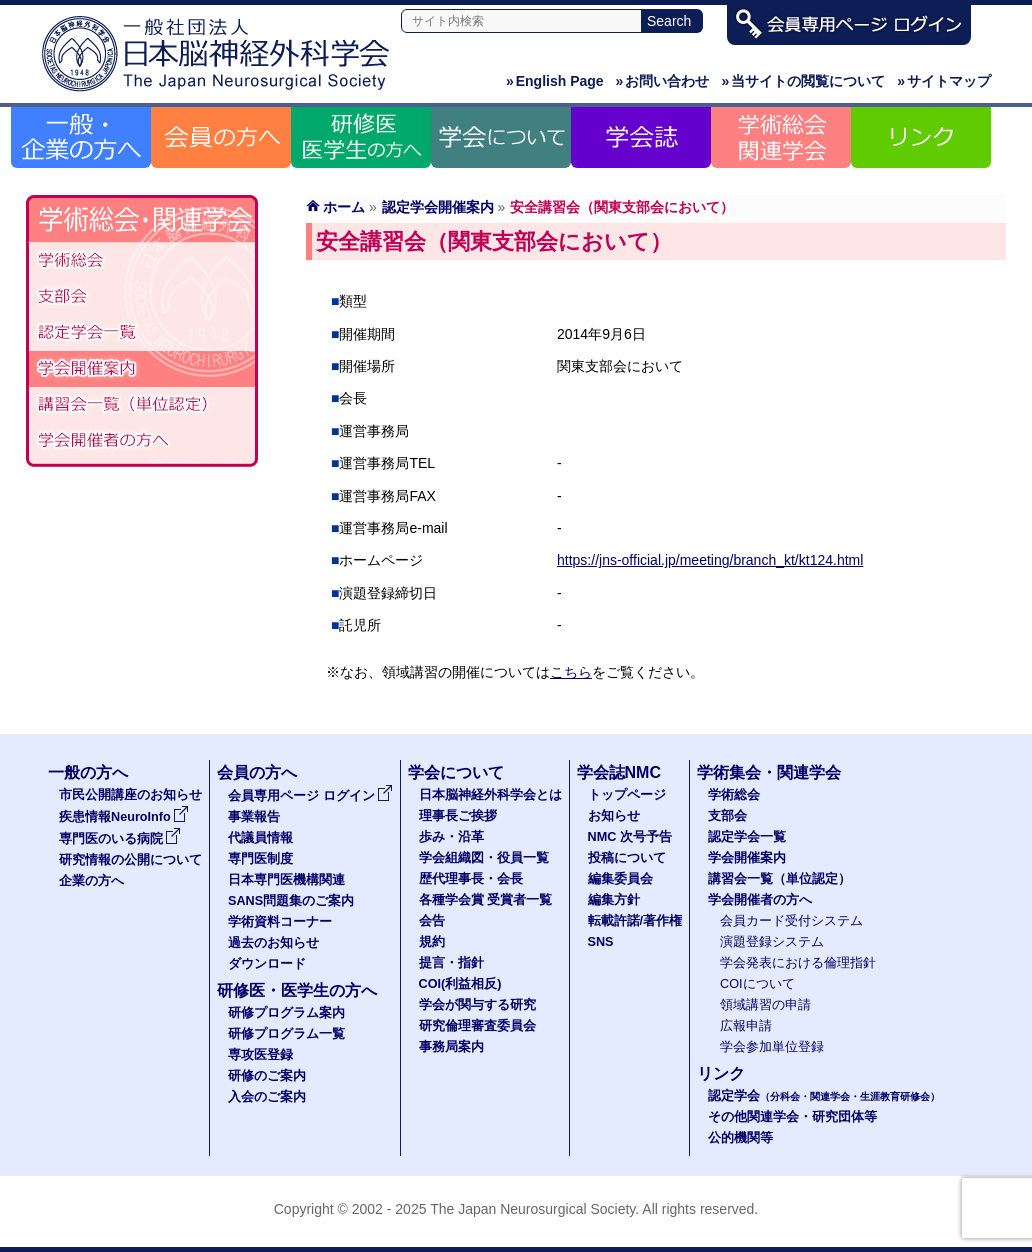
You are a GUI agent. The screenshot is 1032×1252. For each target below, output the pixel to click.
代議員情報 (260, 838)
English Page (555, 81)
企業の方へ (91, 881)
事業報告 (254, 817)
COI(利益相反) (460, 984)
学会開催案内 (142, 369)
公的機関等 (740, 1138)
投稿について (627, 858)
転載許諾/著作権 (635, 921)
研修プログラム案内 (286, 1013)
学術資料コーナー (280, 922)
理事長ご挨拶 (458, 816)
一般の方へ (88, 772)
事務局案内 (451, 1047)
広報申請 (746, 1026)
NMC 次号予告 (630, 837)
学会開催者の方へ (142, 441)
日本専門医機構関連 (286, 880)
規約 (432, 942)
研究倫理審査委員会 (477, 1026)
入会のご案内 (267, 1097)
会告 (432, 921)
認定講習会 (142, 405)
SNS (601, 942)
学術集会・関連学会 (769, 772)
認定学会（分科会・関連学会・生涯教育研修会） (142, 333)
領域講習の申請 (765, 1005)
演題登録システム (772, 942)
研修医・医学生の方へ (297, 990)
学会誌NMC (619, 772)
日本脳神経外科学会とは (490, 795)
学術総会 (142, 261)
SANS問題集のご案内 (291, 901)
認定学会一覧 (747, 837)
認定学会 (824, 1096)
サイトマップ (944, 81)
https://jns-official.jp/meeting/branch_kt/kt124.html (710, 560)
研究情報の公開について (130, 860)
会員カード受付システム (791, 921)
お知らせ (614, 816)
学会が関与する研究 (477, 1005)
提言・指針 (451, 963)
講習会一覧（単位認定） (779, 879)
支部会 (142, 297)
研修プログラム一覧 (286, 1034)
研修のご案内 (267, 1076)
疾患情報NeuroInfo (124, 817)
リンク (721, 1073)
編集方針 (614, 900)
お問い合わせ (663, 81)
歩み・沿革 (451, 837)
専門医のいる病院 (120, 839)
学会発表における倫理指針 (798, 963)
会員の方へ (257, 772)
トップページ (627, 795)
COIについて (757, 984)
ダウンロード (267, 964)
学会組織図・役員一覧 (484, 858)
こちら (571, 672)
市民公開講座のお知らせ (130, 795)
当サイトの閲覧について (803, 81)
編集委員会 (620, 879)
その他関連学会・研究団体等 (792, 1117)
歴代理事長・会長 (471, 879)
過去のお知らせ (273, 943)
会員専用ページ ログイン (310, 796)
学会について (456, 772)
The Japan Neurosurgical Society (532, 1209)
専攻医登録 (260, 1055)
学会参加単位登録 (772, 1047)
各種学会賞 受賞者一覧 (486, 900)
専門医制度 (260, 859)
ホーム (344, 207)
